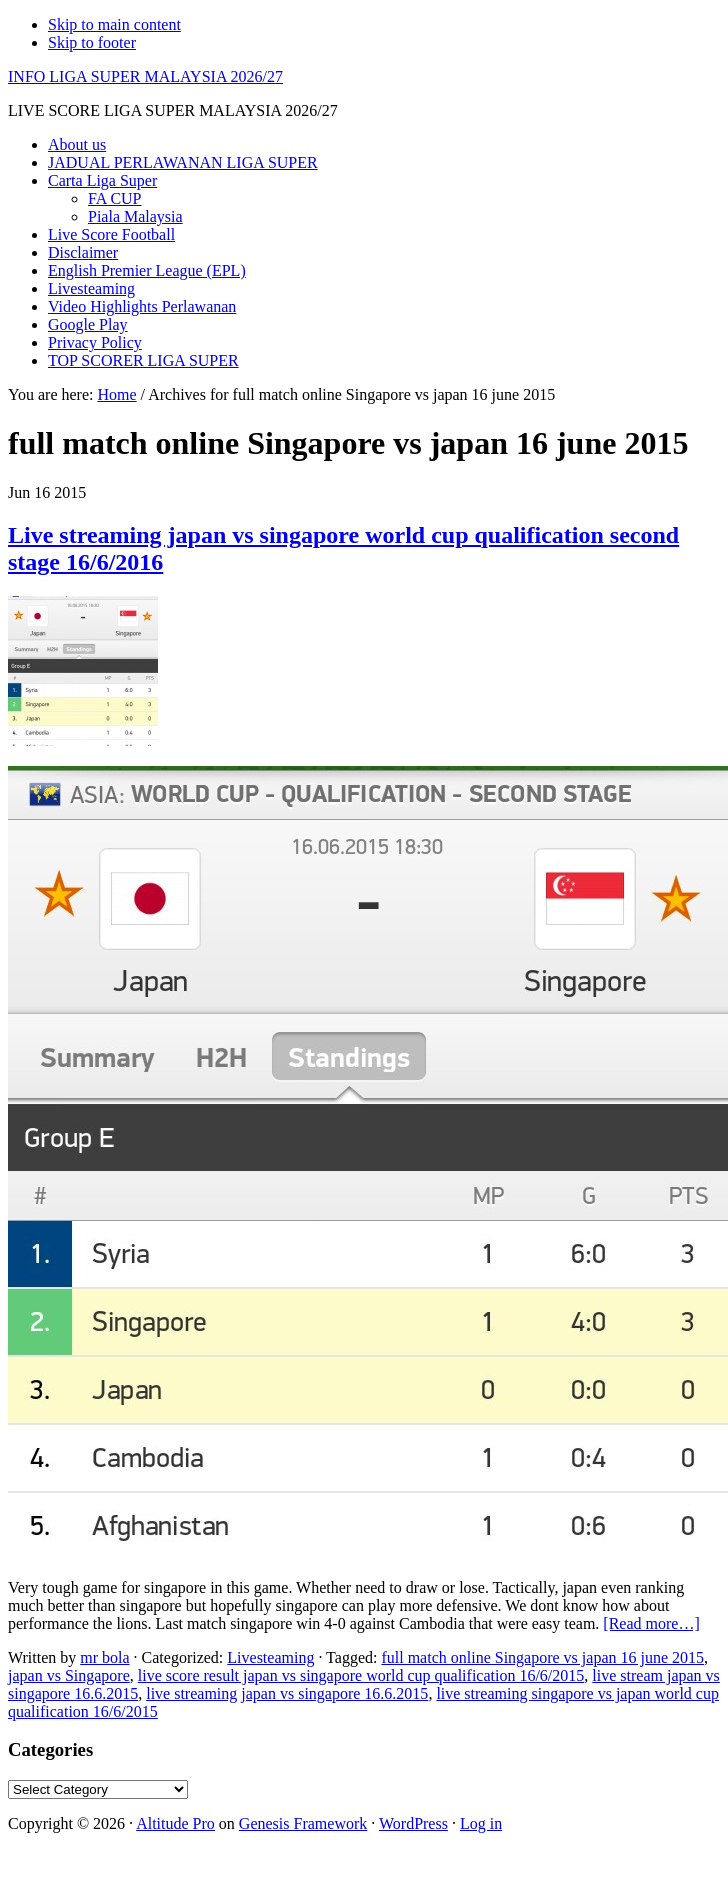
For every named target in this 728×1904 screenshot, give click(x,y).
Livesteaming (270, 1657)
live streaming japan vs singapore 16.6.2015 (287, 1693)
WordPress (413, 1823)
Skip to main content (114, 24)
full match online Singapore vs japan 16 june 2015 (542, 1657)
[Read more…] (651, 1623)
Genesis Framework (303, 1823)
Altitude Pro (175, 1823)
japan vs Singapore (69, 1675)
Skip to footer (92, 42)
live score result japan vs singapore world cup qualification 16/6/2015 (361, 1675)
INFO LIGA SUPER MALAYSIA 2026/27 (145, 76)
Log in (481, 1823)
